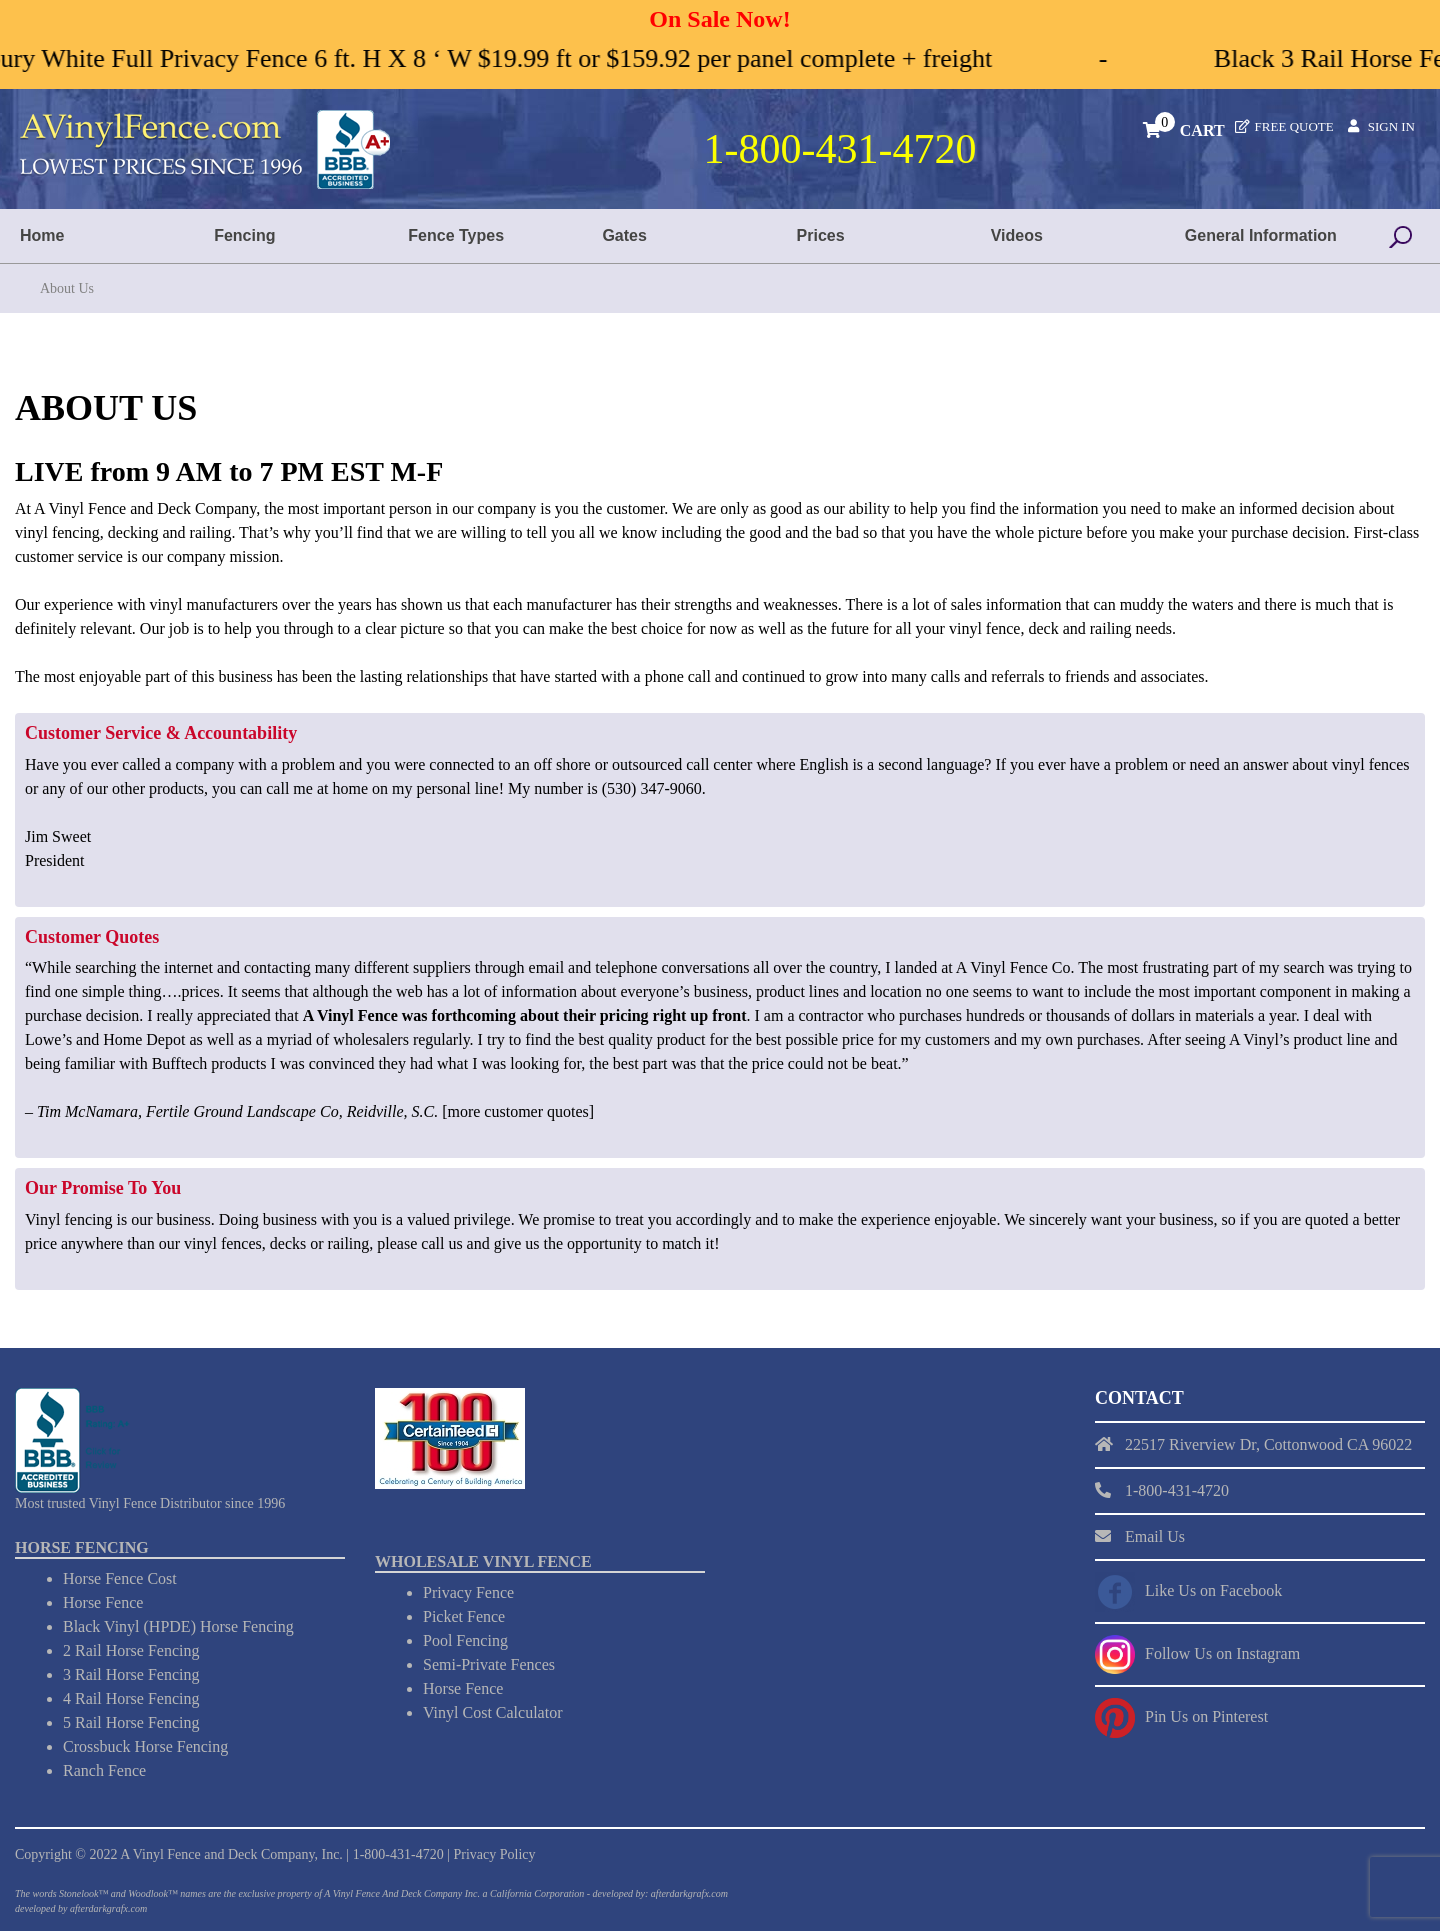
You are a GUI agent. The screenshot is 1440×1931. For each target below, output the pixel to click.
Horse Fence (103, 1602)
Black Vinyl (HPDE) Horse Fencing (178, 1626)
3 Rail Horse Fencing (131, 1674)
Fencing (244, 235)
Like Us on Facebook (1213, 1590)
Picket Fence (464, 1616)
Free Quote (1294, 126)
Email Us (1155, 1536)
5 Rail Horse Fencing (131, 1722)
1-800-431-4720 (398, 1854)
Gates (624, 235)
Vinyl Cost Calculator (492, 1712)
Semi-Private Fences (489, 1664)
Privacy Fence (468, 1592)
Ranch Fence (104, 1770)
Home (42, 235)
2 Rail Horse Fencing (131, 1650)
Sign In (1391, 126)
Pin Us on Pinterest (1206, 1716)
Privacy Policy (494, 1854)
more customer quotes (517, 1111)
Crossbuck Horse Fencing (145, 1746)
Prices (821, 235)
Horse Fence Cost (120, 1578)
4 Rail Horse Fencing (131, 1698)
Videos (1017, 235)
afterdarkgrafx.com (108, 1908)
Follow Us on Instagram (1222, 1653)
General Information (1261, 235)
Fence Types (456, 235)
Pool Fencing (465, 1640)
